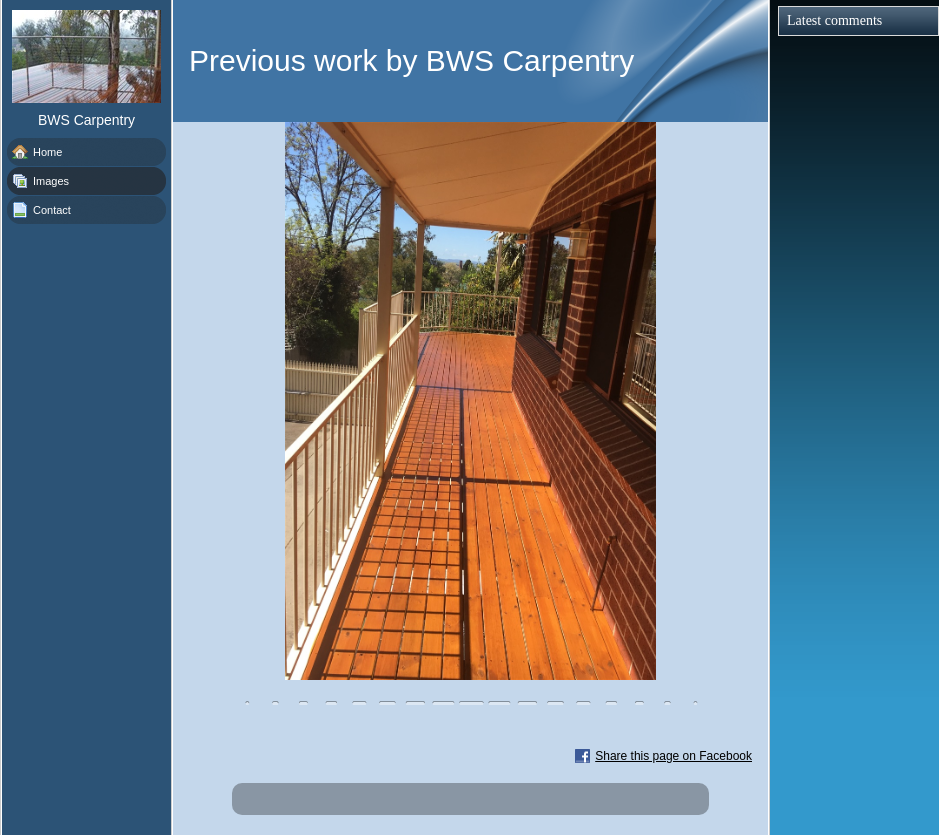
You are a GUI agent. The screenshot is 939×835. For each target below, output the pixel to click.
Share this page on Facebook (673, 756)
